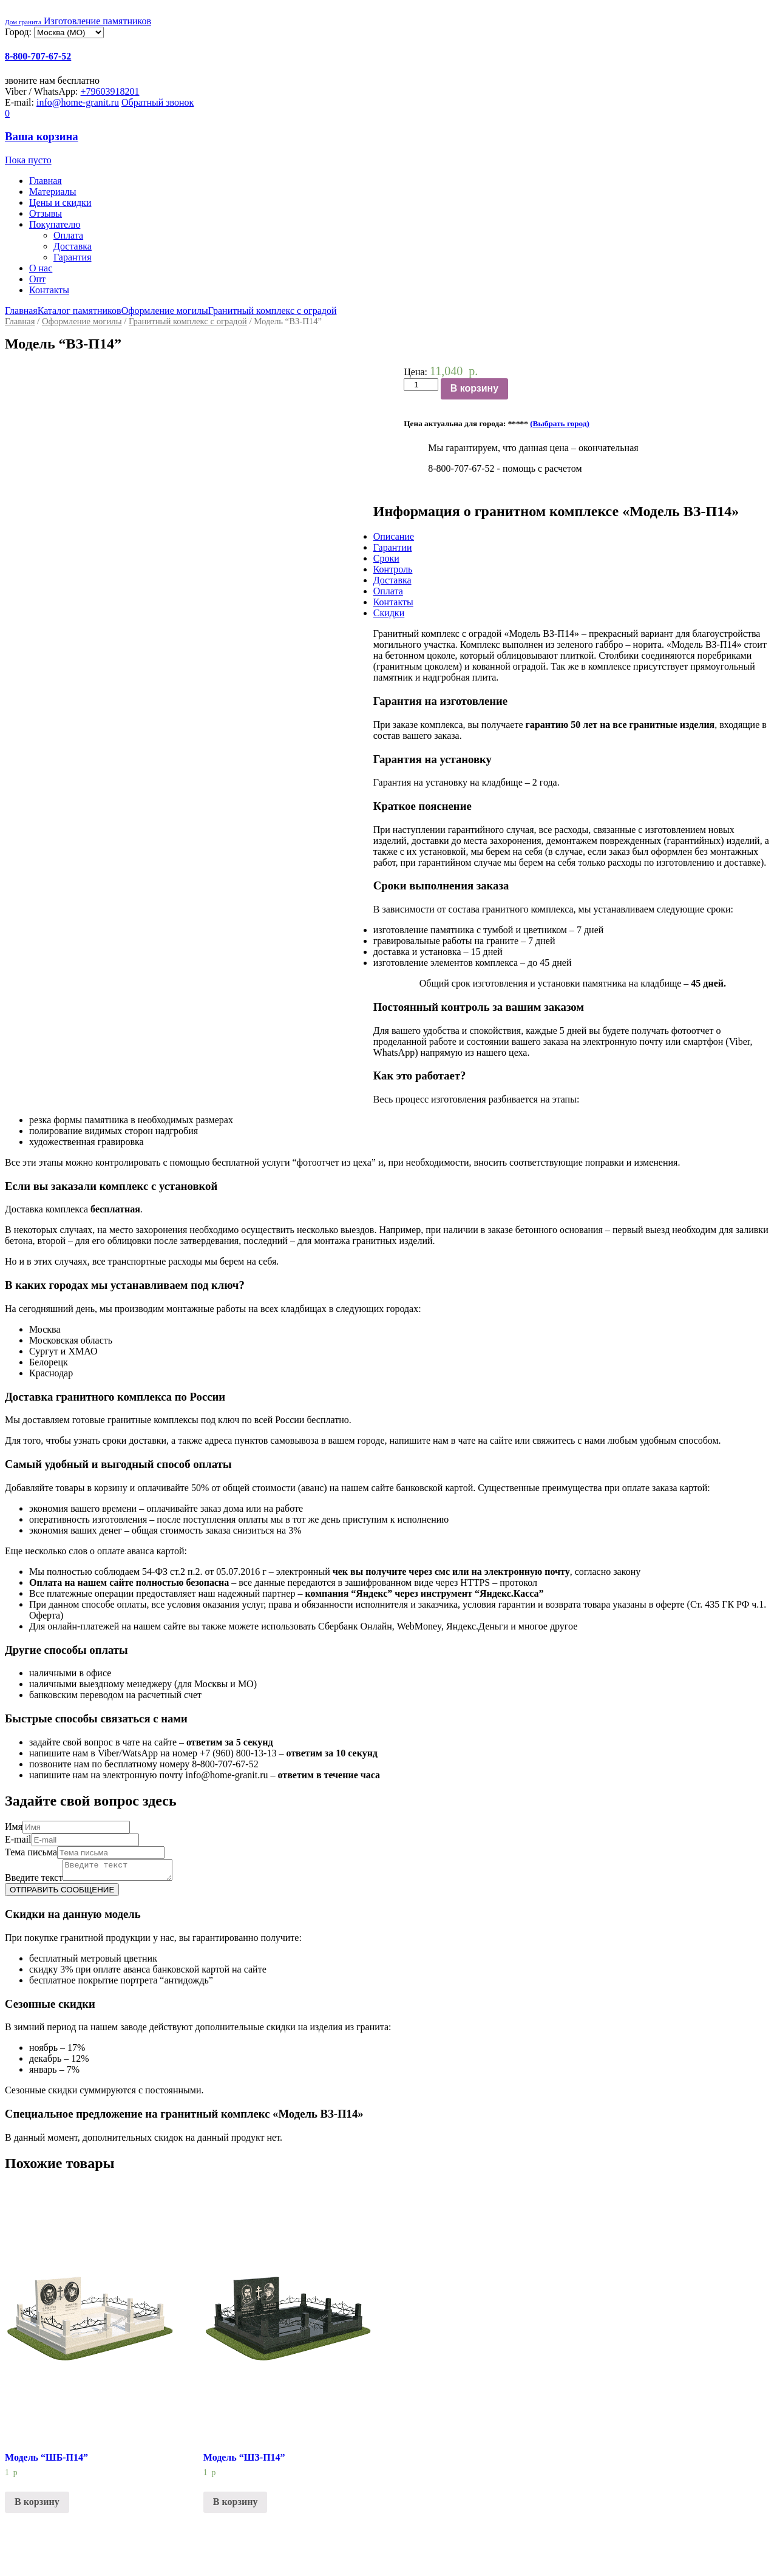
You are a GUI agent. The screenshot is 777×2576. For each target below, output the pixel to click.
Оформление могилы (164, 310)
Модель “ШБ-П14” (46, 2461)
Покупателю (54, 224)
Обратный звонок (157, 102)
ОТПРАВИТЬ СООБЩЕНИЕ (62, 1893)
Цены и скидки (60, 202)
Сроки (386, 558)
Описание (393, 536)
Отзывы (45, 213)
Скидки (388, 613)
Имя (13, 1826)
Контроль (393, 569)
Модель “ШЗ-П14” (244, 2461)
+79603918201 (110, 91)
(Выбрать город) (559, 423)
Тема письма (31, 1852)
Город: (19, 32)
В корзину (474, 388)
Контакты (49, 290)
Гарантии (392, 547)
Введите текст (34, 1881)
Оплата (68, 235)
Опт (37, 279)
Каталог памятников (79, 310)
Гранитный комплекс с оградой (272, 310)
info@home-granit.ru (77, 102)
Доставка (72, 246)
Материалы (52, 191)
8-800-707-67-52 (38, 56)
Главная (45, 180)
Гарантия (72, 257)
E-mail (18, 1839)
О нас (40, 268)
